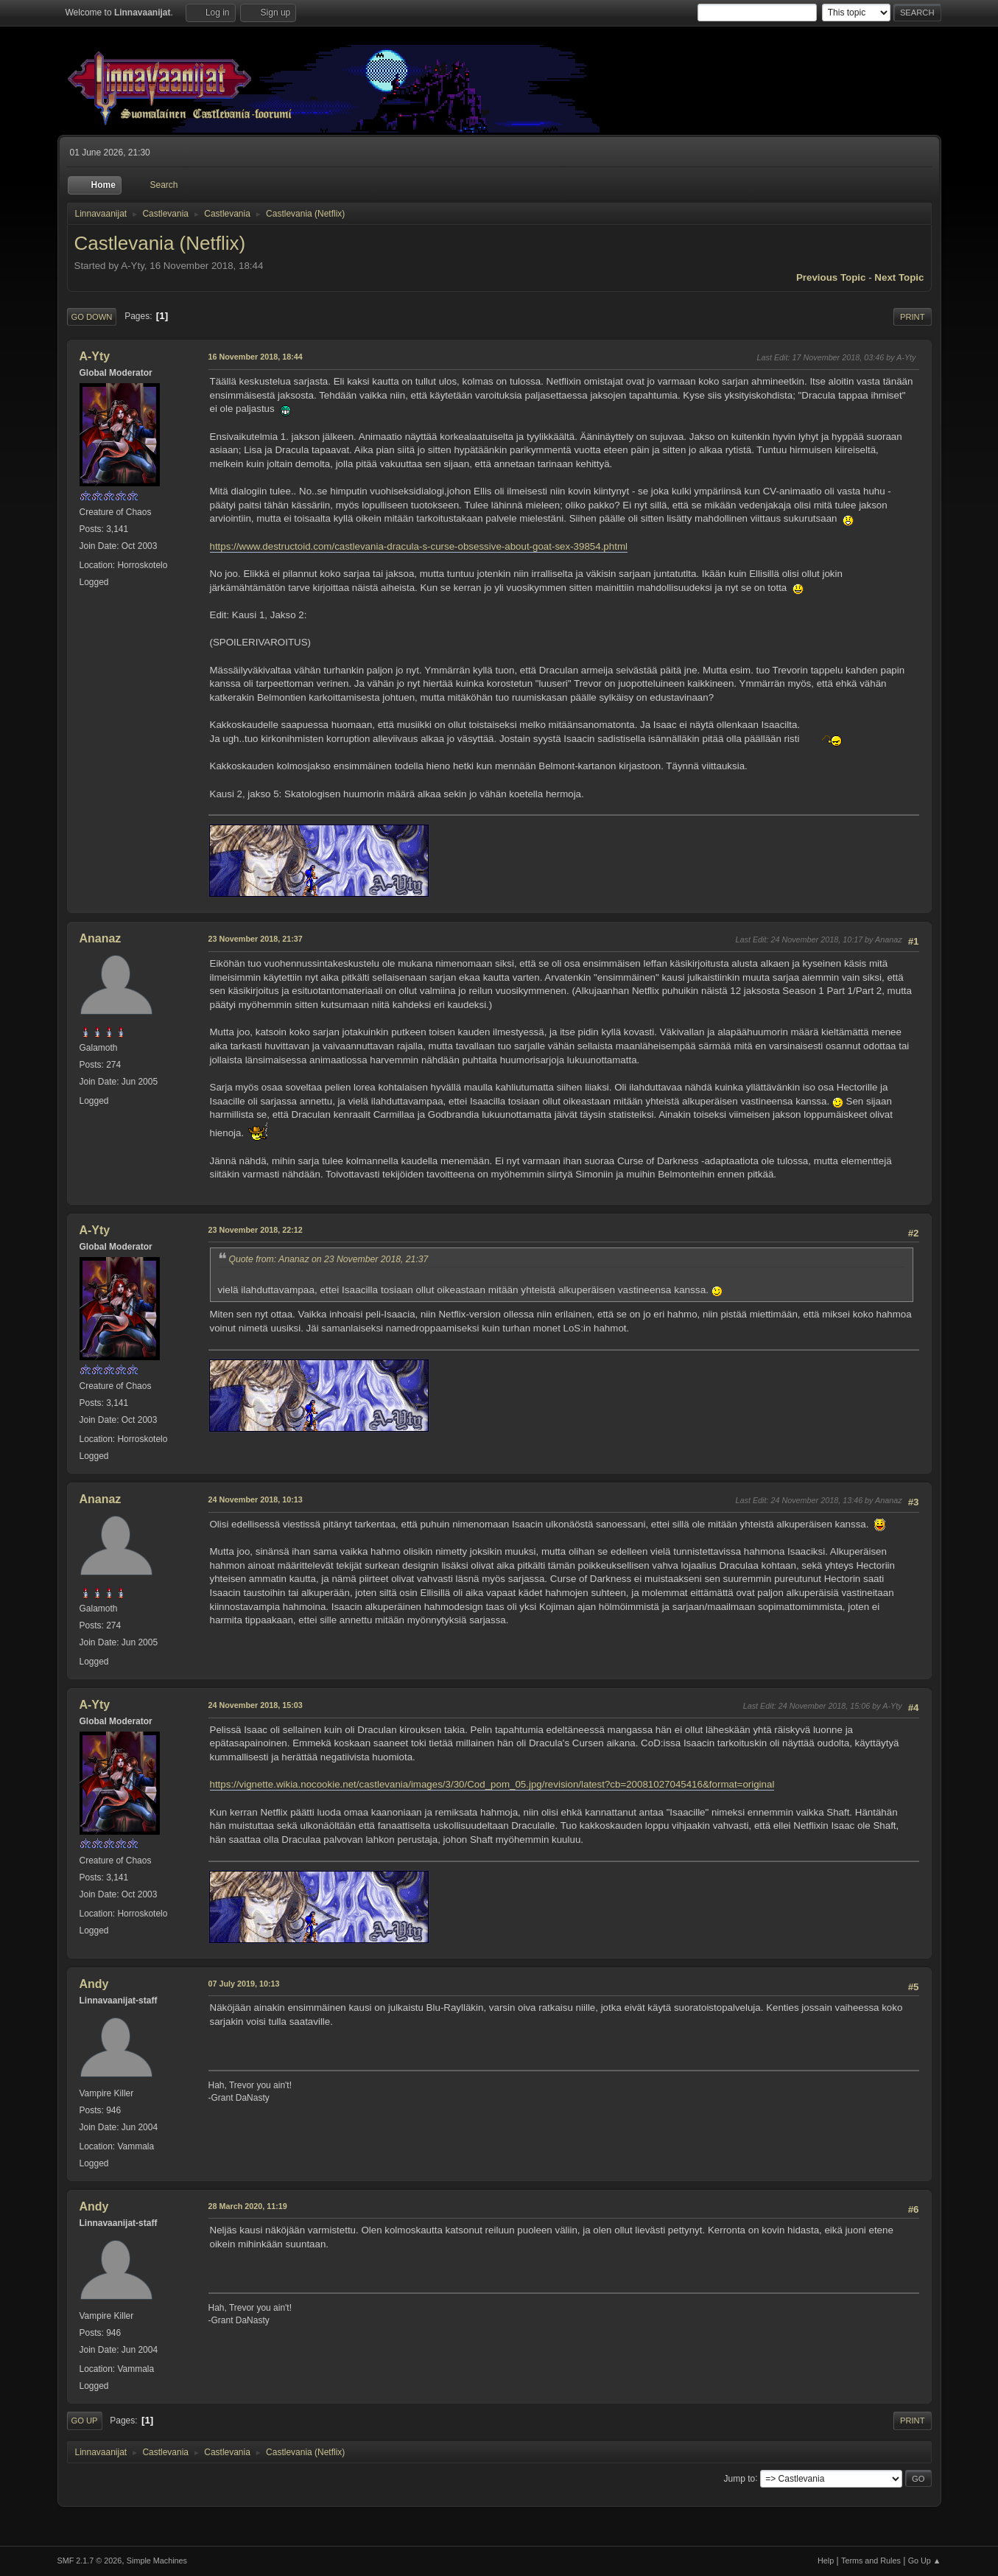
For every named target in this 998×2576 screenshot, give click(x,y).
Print (912, 316)
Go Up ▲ (924, 2560)
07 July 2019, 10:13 (244, 1983)
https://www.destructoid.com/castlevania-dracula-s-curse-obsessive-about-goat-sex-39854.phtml (419, 546)
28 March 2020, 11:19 (247, 2206)
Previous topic (831, 277)
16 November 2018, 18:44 (255, 356)
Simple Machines (157, 2560)
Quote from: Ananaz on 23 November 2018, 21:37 (329, 1259)
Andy (94, 1984)
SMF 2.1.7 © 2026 (89, 2560)
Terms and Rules (871, 2560)
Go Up (84, 2420)
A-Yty (95, 356)
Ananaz (101, 938)
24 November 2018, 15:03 (255, 1705)
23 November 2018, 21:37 (255, 938)
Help (826, 2560)
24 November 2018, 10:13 (255, 1499)
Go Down (92, 316)
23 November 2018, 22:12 (255, 1229)
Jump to (740, 2478)
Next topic (899, 277)
